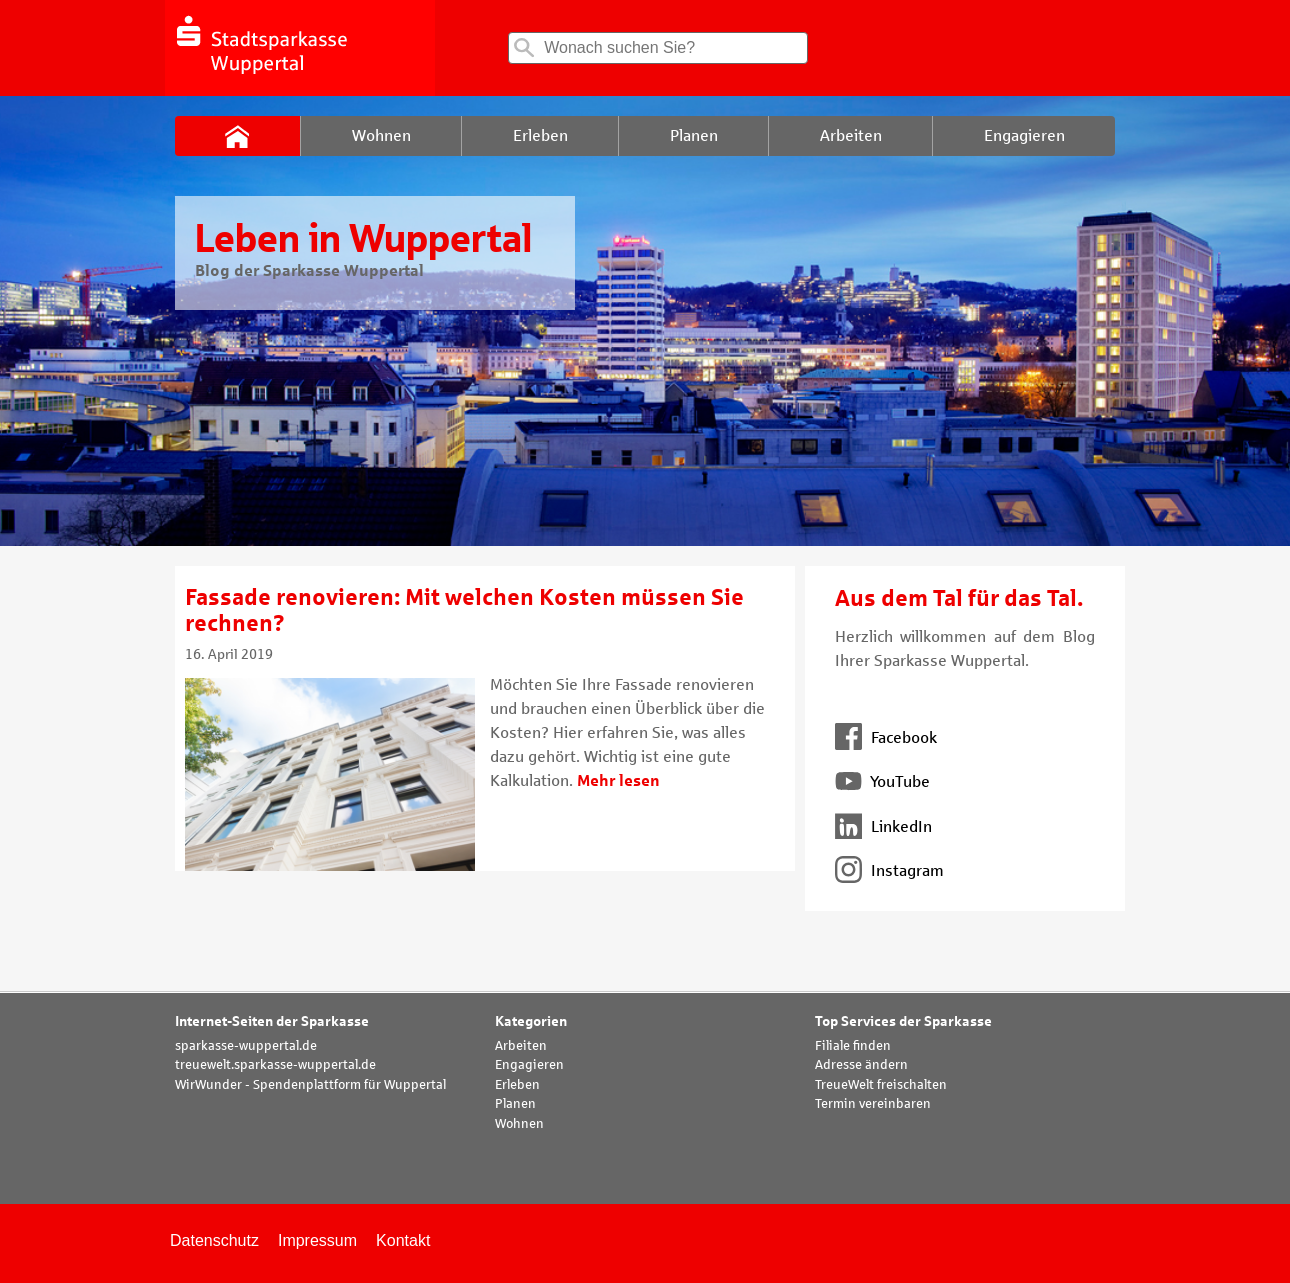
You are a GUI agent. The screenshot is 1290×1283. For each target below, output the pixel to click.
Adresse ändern (861, 1065)
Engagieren (529, 1065)
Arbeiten (521, 1046)
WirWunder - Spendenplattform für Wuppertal (310, 1085)
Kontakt (403, 1240)
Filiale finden (853, 1046)
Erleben (517, 1085)
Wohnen (519, 1124)
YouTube (882, 781)
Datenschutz (214, 1240)
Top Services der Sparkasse (903, 1021)
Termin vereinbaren (873, 1104)
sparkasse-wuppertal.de (246, 1046)
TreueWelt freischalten (881, 1085)
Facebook (886, 737)
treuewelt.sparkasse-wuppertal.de (275, 1065)
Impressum (317, 1240)
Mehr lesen (618, 780)
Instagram (889, 870)
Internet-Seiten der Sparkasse (272, 1021)
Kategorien (531, 1021)
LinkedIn (883, 826)
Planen (515, 1104)
